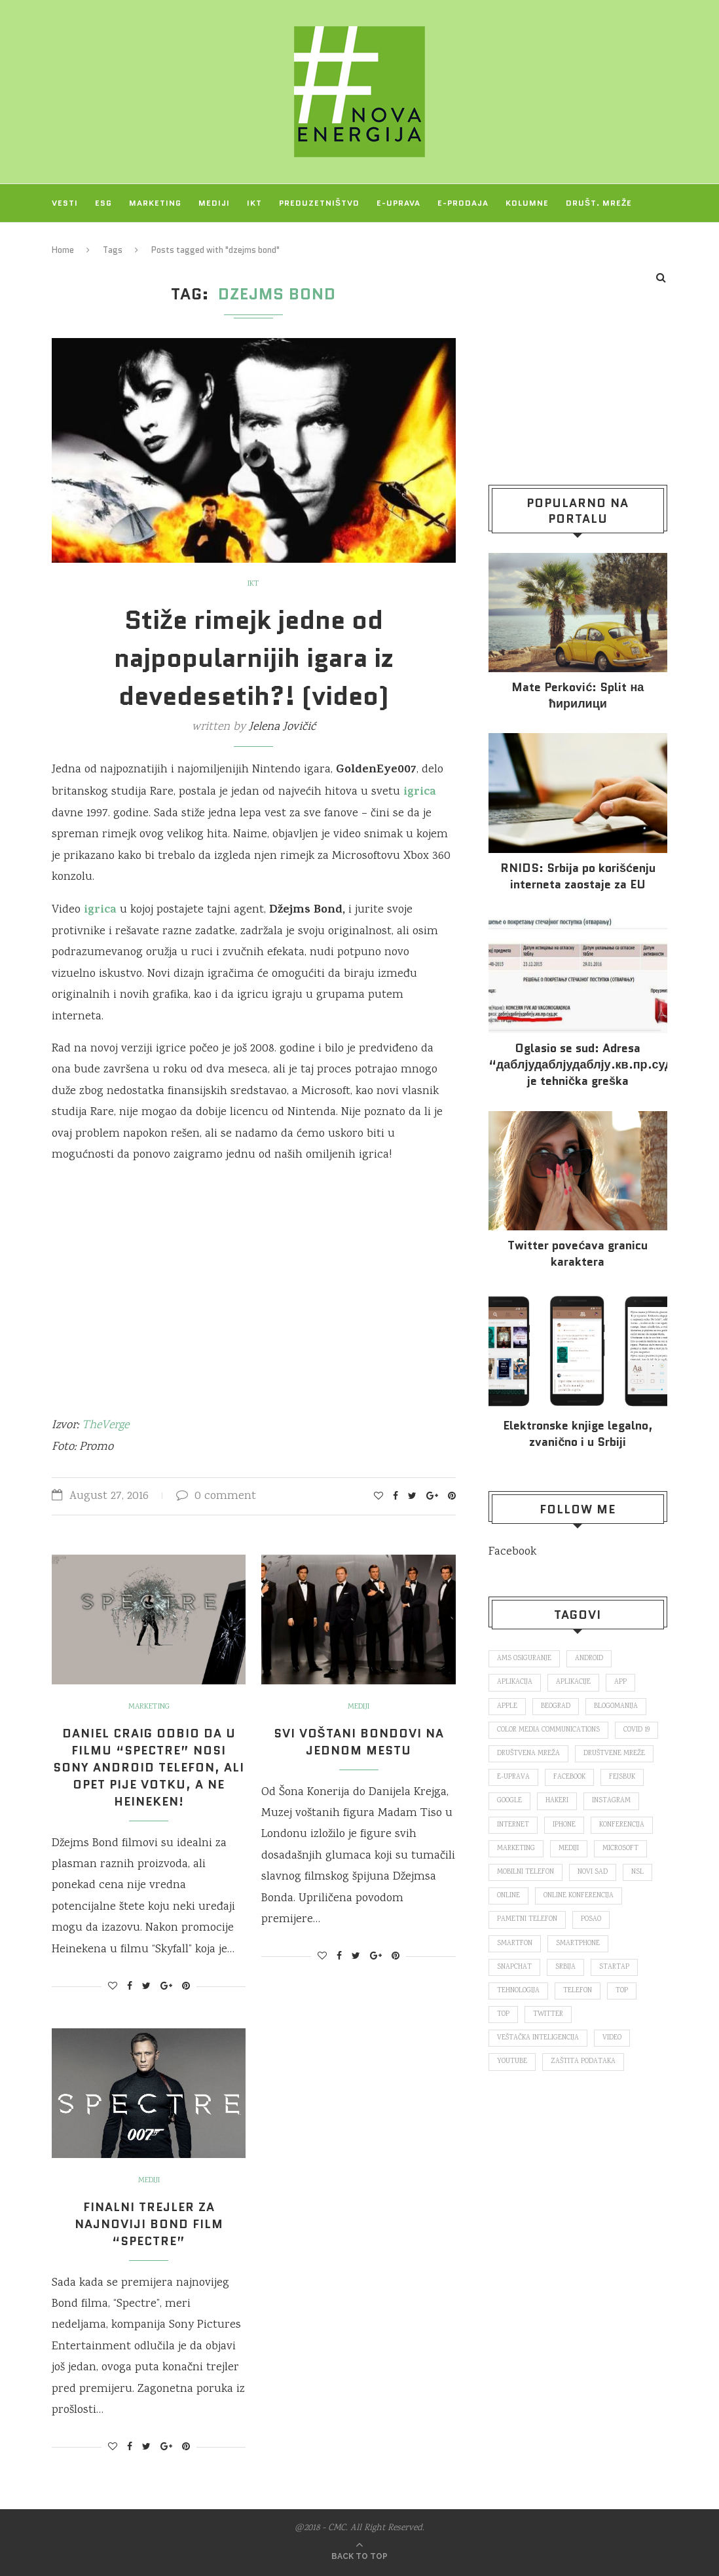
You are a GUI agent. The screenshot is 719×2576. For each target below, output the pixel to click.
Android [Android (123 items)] (589, 1659)
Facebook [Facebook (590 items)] (569, 1777)
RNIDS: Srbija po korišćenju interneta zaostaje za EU (577, 876)
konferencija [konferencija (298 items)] (621, 1825)
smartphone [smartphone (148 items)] (578, 1944)
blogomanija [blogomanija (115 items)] (616, 1706)
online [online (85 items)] (508, 1896)
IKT (254, 202)
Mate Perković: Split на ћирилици (577, 695)
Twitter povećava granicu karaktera (577, 1254)
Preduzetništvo (319, 202)
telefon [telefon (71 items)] (577, 1991)
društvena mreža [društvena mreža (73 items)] (528, 1754)
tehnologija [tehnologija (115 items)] (518, 1991)
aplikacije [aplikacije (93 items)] (573, 1682)
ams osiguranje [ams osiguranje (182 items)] (524, 1659)
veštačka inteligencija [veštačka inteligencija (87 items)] (538, 2038)
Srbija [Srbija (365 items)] (565, 1967)
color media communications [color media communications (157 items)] (548, 1730)
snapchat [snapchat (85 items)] (514, 1967)
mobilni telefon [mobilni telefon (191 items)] (525, 1872)
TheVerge (105, 1425)
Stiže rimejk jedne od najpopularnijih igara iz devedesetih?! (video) (254, 658)
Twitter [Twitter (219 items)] (548, 2014)
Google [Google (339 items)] (509, 1801)
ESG (103, 202)
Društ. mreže (599, 202)
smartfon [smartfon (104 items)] (514, 1944)
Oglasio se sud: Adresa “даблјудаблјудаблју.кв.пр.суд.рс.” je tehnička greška (578, 1064)
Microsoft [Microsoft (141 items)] (620, 1849)
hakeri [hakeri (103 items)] (556, 1801)
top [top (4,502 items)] (503, 2014)
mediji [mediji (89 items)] (569, 1849)
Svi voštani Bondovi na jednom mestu (359, 1742)
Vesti (65, 202)
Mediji (214, 202)
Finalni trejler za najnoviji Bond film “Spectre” (149, 2224)
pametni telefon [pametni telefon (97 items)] (527, 1919)
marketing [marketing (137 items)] (516, 1849)
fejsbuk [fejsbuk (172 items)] (622, 1777)
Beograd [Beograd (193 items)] (555, 1706)
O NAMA (129, 240)
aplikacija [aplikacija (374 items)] (514, 1682)
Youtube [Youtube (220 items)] (512, 2061)
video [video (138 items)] (611, 2038)
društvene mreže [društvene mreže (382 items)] (614, 1754)
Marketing (155, 202)
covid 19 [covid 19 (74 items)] (636, 1730)
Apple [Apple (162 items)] (507, 1706)
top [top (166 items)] (622, 1991)
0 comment (216, 1496)
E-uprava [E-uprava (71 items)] (513, 1777)
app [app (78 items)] (620, 1682)
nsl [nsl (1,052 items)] (637, 1872)
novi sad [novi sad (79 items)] (593, 1872)
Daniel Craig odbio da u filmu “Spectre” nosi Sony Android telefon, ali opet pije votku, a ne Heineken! (148, 1767)
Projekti (73, 240)
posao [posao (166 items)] (591, 1919)
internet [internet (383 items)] (513, 1825)
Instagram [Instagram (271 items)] (611, 1801)
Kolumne (527, 202)
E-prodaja (463, 202)
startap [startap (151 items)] (614, 1967)
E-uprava (398, 202)
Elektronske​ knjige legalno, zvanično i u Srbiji (578, 1434)
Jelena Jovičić (282, 727)
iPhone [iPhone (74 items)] (564, 1825)
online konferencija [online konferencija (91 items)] (579, 1896)
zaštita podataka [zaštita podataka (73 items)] (583, 2061)
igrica (99, 910)
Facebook (512, 1552)
